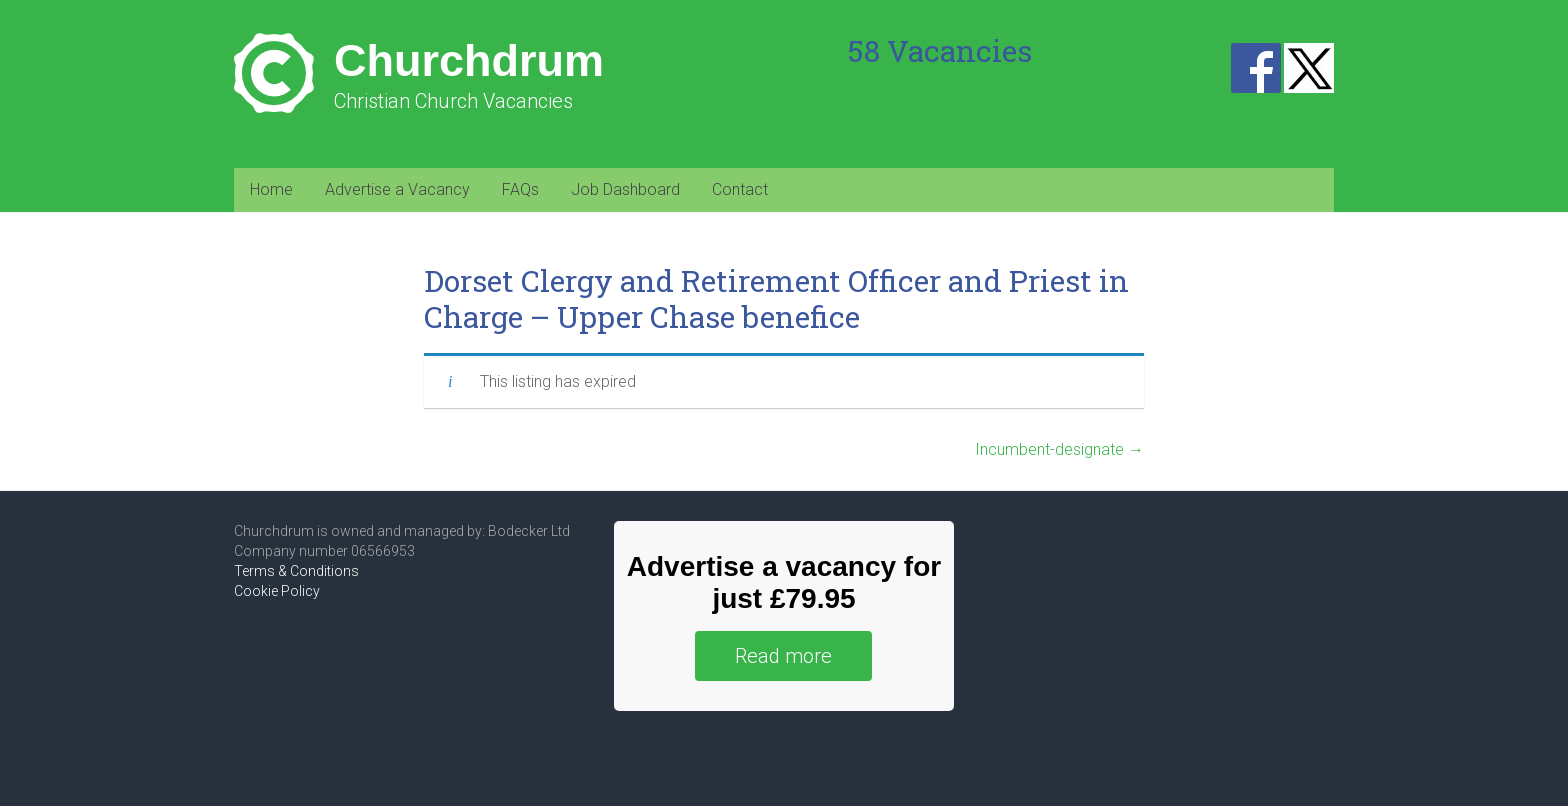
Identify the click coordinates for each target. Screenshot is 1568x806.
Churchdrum (469, 60)
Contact (740, 189)
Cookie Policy (277, 591)
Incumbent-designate (1059, 449)
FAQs (520, 189)
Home (271, 189)
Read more (783, 656)
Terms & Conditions (296, 571)
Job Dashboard (625, 189)
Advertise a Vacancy (397, 189)
